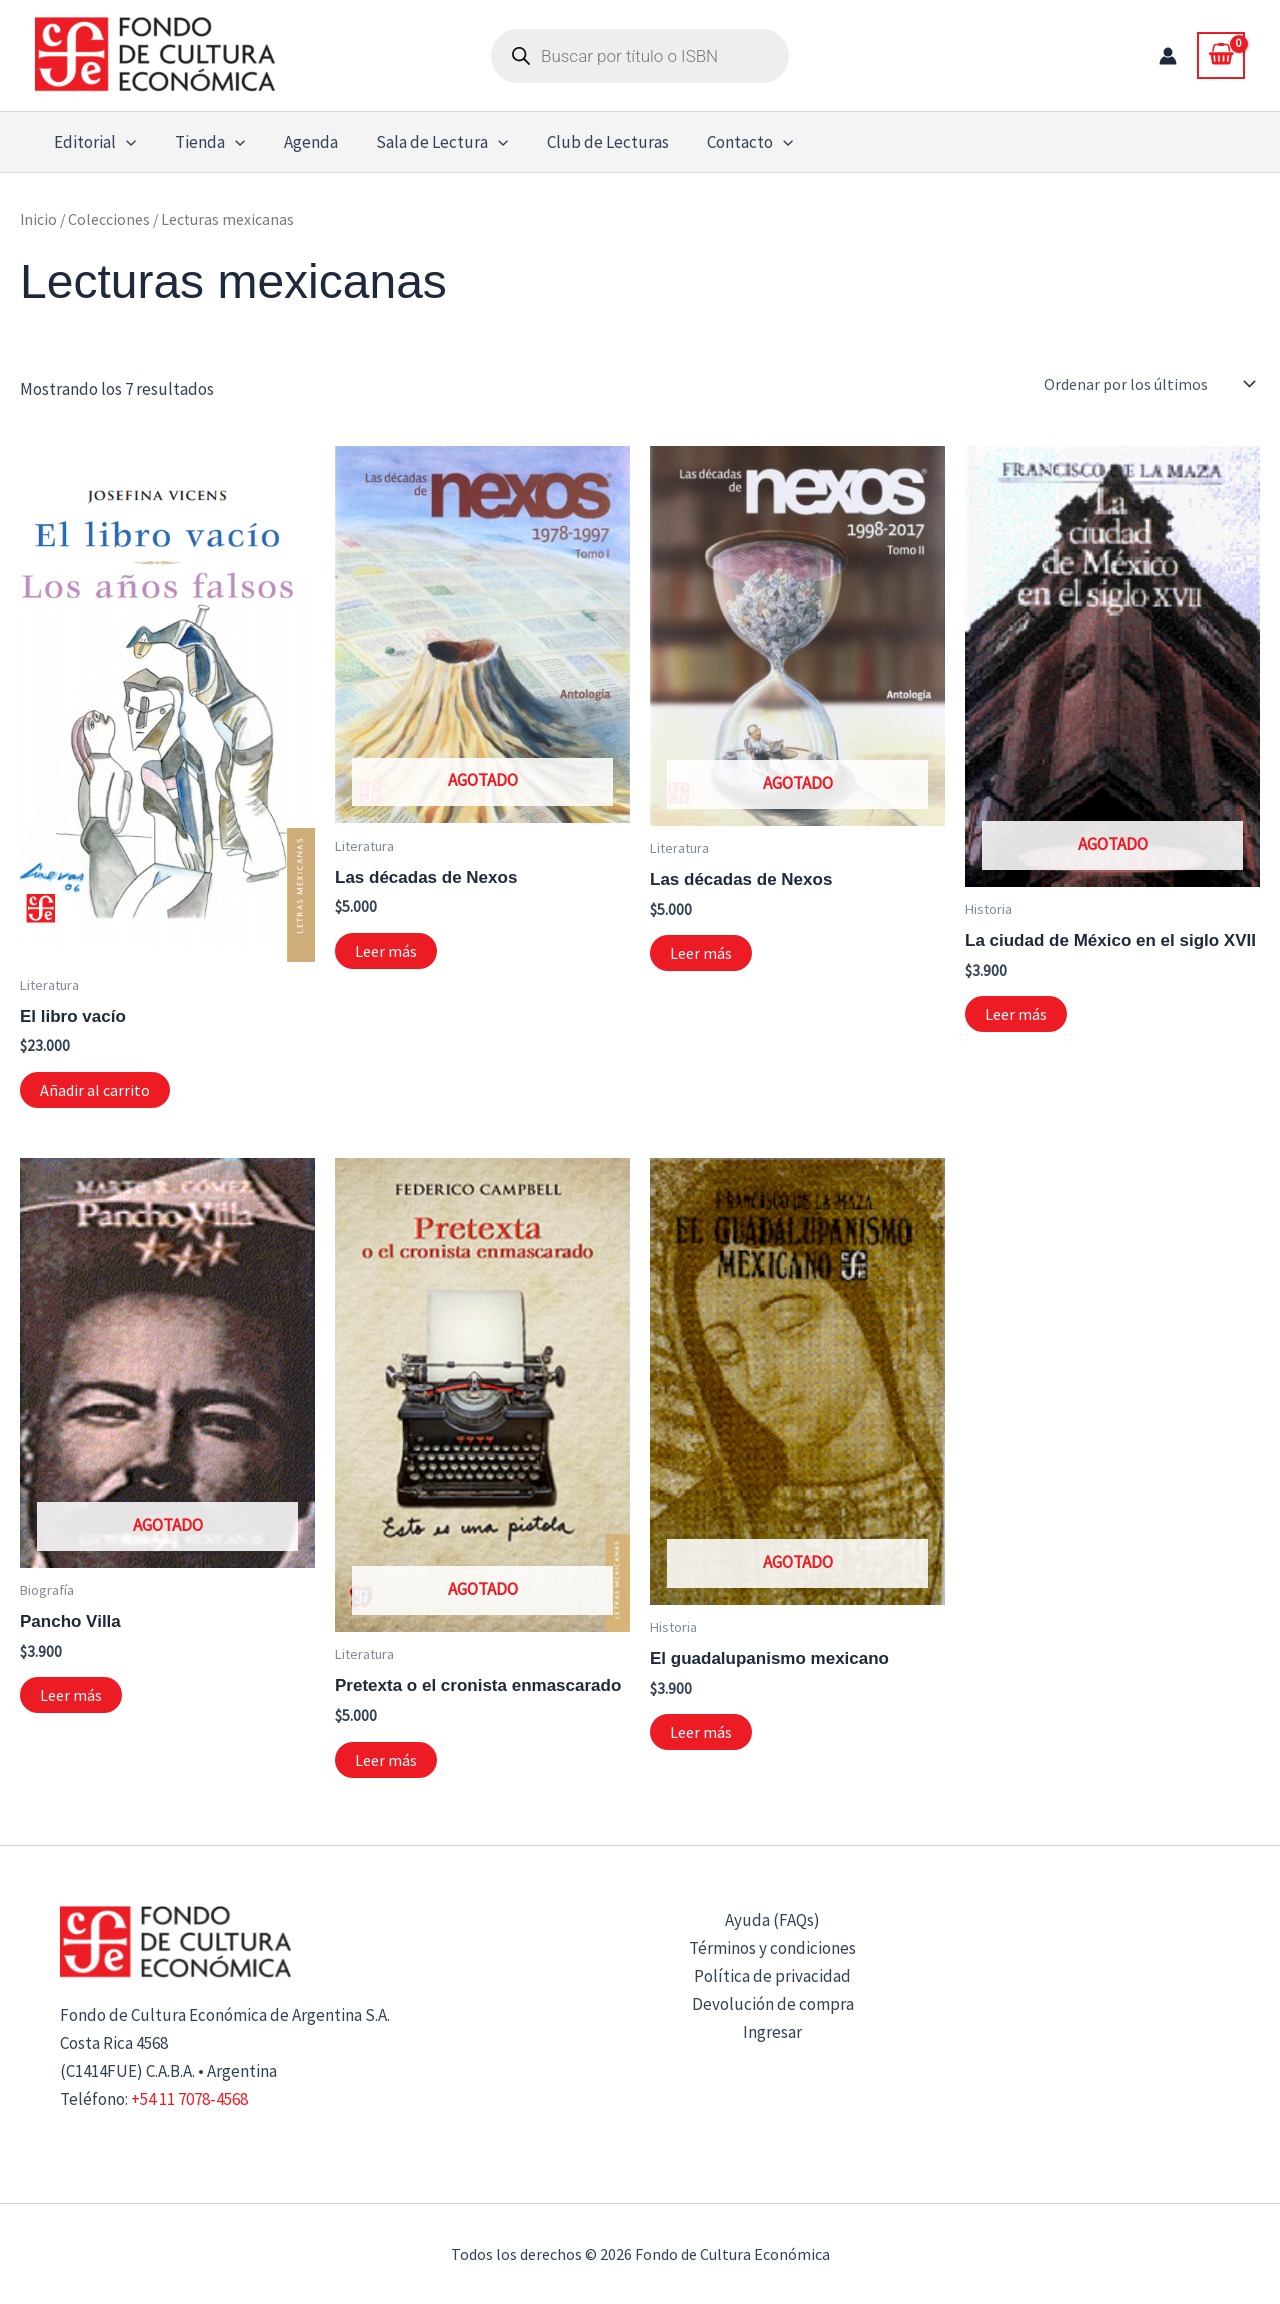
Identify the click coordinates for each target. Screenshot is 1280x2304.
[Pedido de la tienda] (1148, 384)
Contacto (726, 142)
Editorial (93, 142)
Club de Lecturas (588, 142)
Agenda (299, 142)
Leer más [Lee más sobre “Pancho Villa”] (71, 1695)
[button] (124, 142)
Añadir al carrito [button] (95, 1090)
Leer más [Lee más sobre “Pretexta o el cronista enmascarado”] (386, 1760)
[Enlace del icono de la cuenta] (1168, 56)
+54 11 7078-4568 (189, 2099)
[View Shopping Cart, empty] (1221, 55)
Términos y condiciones (772, 1948)
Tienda (203, 142)
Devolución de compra (773, 2004)
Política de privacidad (772, 1976)
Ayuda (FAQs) (772, 1920)
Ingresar (772, 2032)
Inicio (38, 219)
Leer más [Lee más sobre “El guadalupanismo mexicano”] (701, 1732)
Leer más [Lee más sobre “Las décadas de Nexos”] (386, 951)
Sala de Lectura (426, 142)
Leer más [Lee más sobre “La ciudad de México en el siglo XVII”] (1016, 1014)
